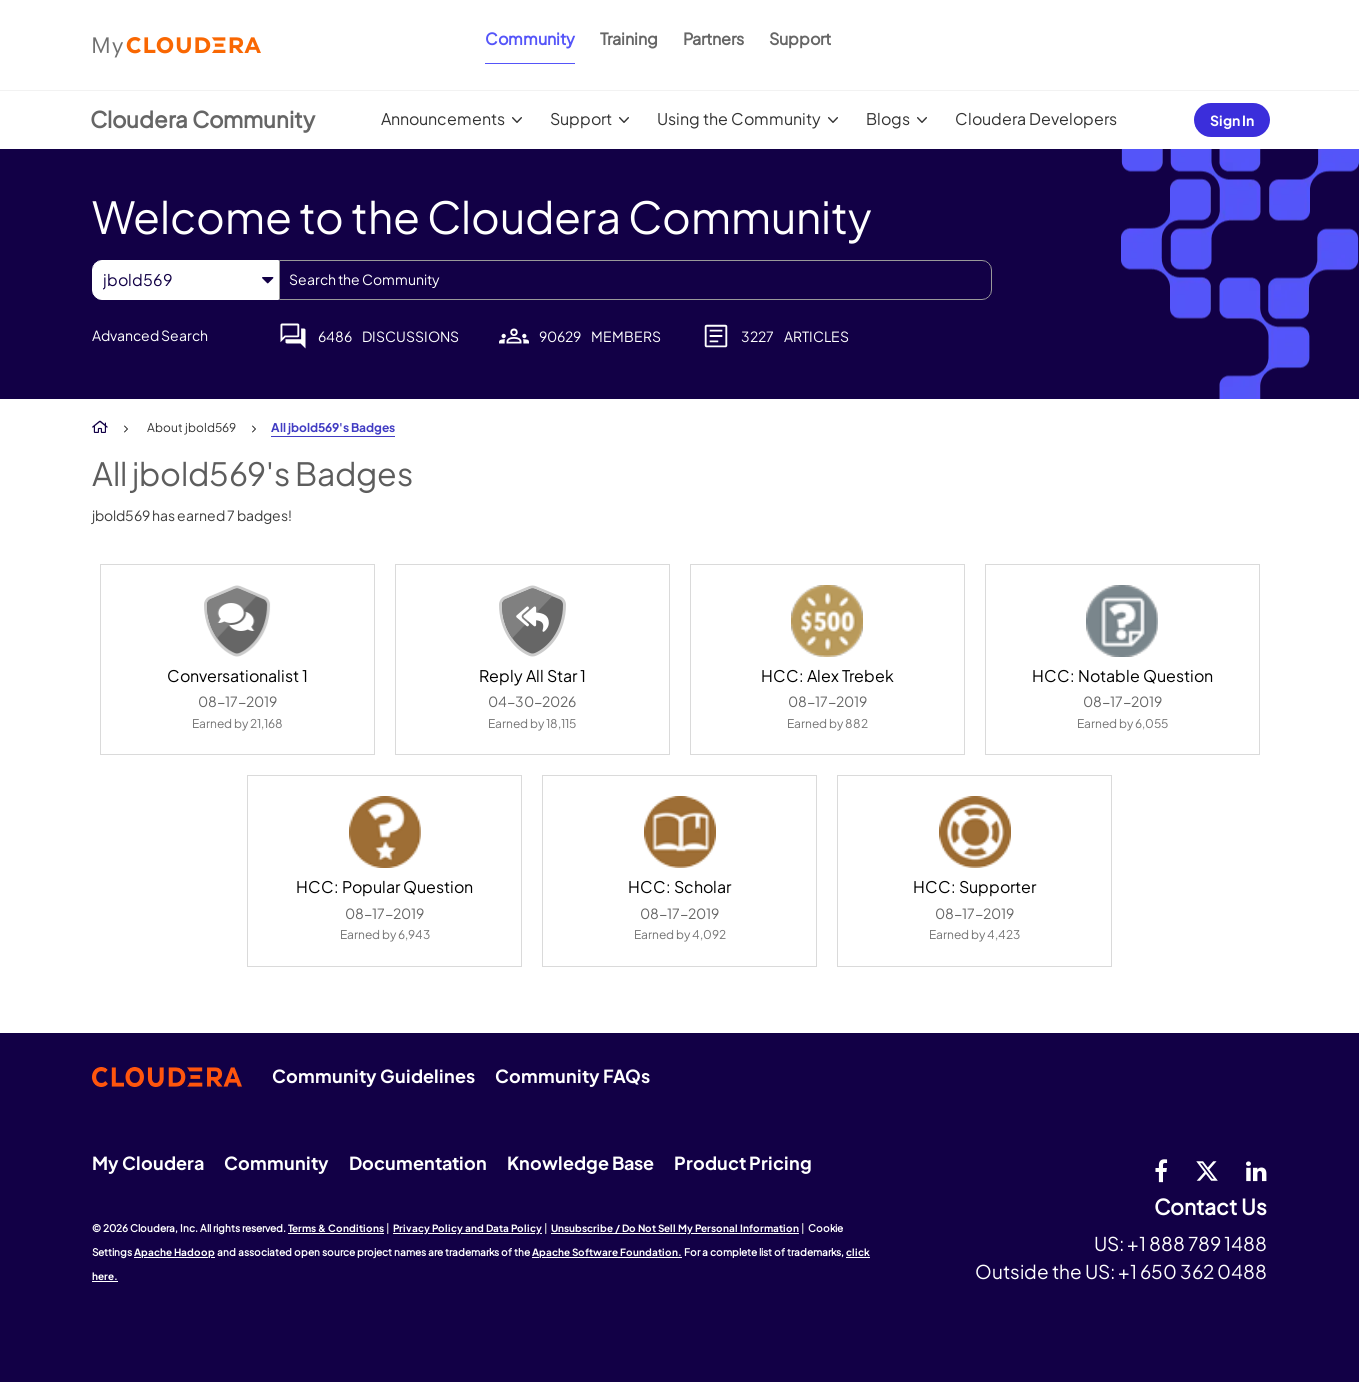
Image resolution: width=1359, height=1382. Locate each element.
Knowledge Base (580, 1162)
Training (629, 38)
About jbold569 (191, 427)
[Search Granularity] (185, 279)
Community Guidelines (373, 1075)
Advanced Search (150, 335)
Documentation (418, 1162)
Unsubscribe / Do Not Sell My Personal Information (675, 1228)
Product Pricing (743, 1162)
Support (800, 38)
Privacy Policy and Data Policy (467, 1228)
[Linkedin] (1256, 1170)
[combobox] (635, 280)
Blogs (888, 118)
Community (530, 38)
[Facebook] (1161, 1170)
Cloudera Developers (1036, 118)
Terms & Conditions (336, 1228)
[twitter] (1207, 1170)
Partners (713, 38)
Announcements (443, 118)
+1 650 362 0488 (1192, 1271)
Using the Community (739, 118)
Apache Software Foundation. (607, 1252)
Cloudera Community (202, 119)
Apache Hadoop (174, 1252)
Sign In (1232, 120)
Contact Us (1210, 1207)
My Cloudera (148, 1162)
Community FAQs (572, 1075)
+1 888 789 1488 (1197, 1243)
